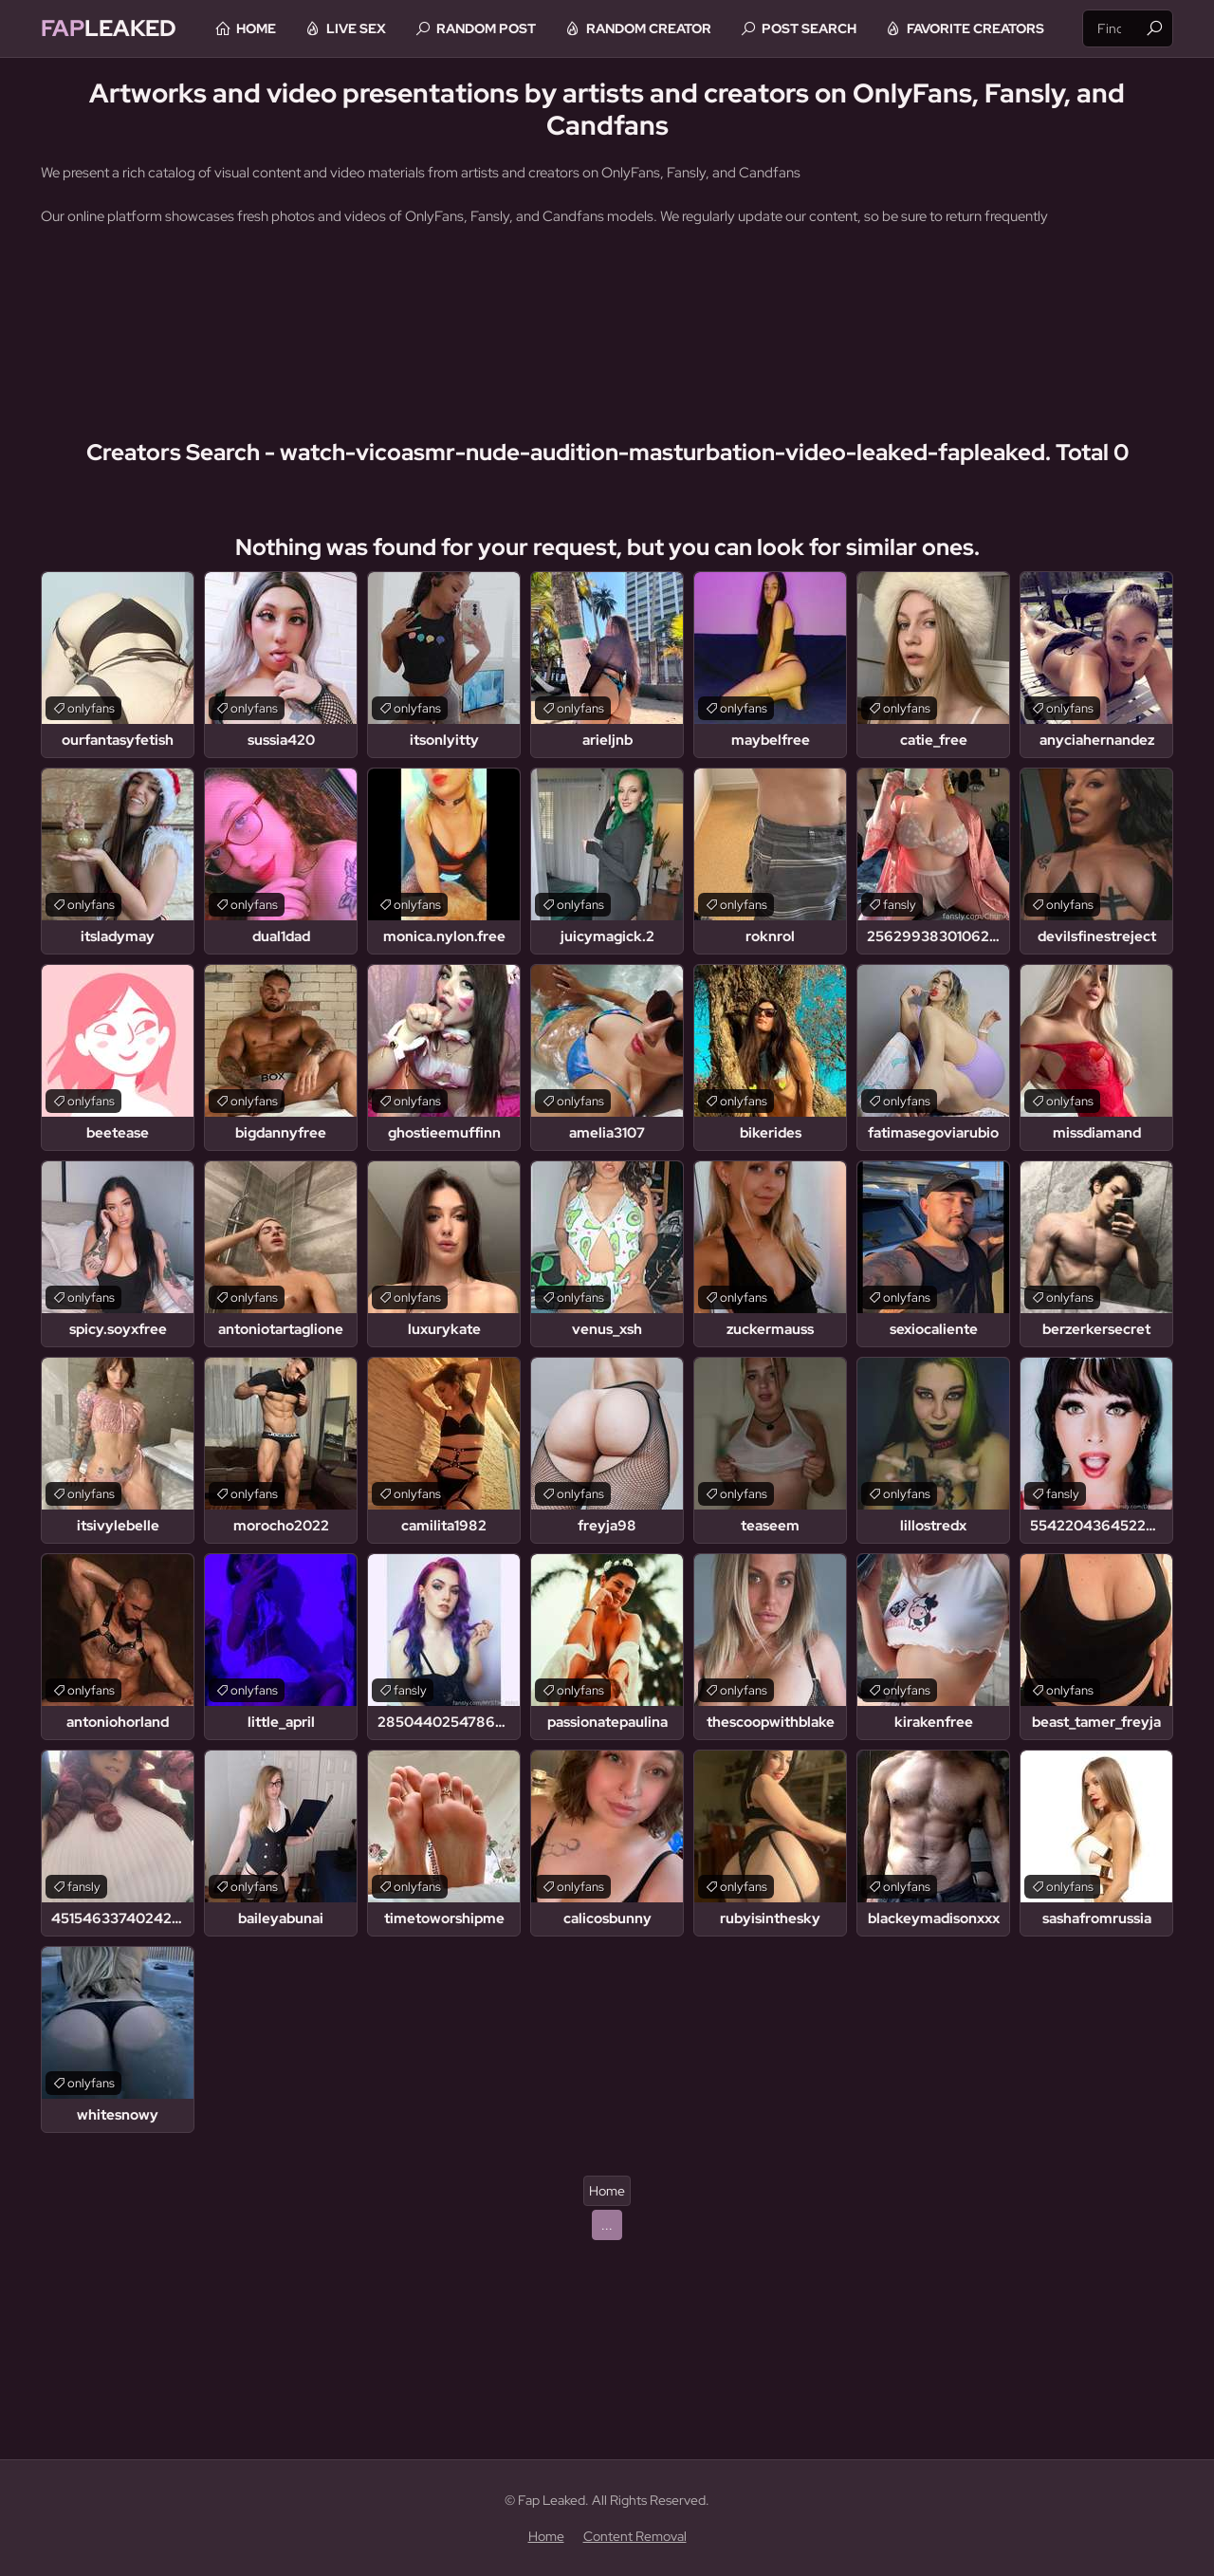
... (607, 2224)
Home (256, 28)
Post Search (809, 28)
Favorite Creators (975, 28)
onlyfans (91, 708)
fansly (899, 905)
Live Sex (356, 28)
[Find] (1154, 28)
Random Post (486, 28)
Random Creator (648, 28)
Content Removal (635, 2536)
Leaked (108, 28)
